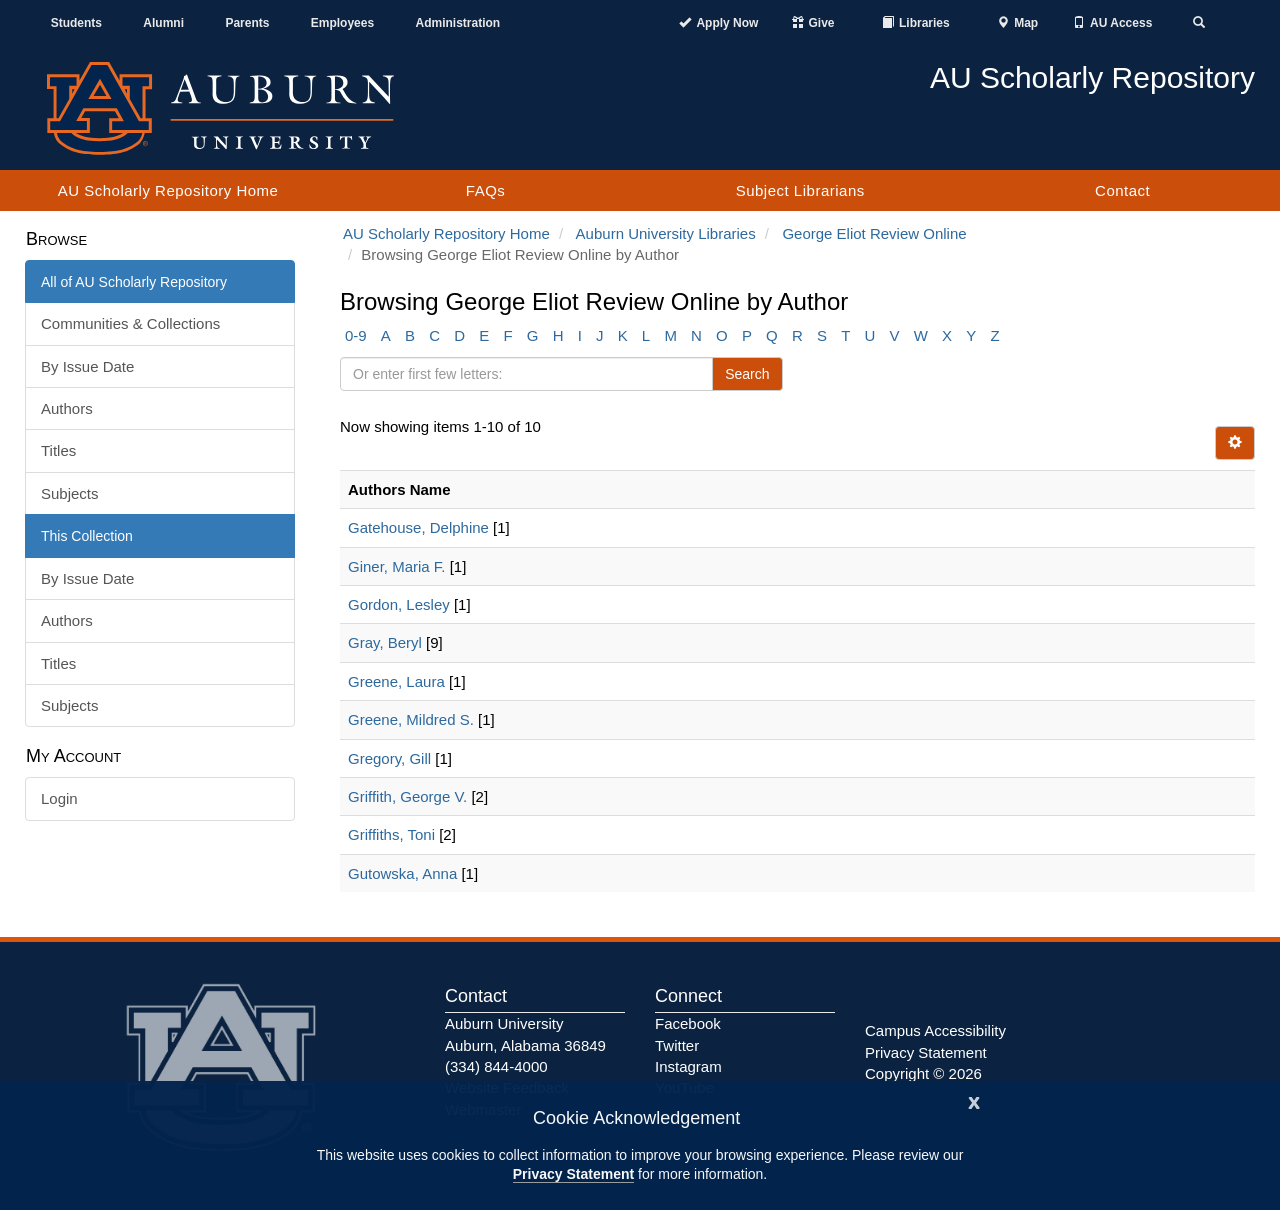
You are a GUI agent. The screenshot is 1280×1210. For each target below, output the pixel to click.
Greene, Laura (396, 681)
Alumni (163, 23)
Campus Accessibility (935, 1030)
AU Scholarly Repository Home (168, 190)
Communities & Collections (130, 323)
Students (76, 23)
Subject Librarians (800, 190)
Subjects (70, 493)
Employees (342, 23)
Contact (1122, 190)
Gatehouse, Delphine (418, 527)
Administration (457, 23)
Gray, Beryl (385, 642)
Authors (67, 408)
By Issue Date (87, 366)
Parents (247, 23)
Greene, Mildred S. (411, 719)
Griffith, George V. (407, 796)
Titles (58, 450)
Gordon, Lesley (399, 604)
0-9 (356, 335)
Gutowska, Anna (402, 873)
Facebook (688, 1023)
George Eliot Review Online (874, 233)
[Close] (974, 1100)
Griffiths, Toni (391, 834)
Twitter (677, 1045)
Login (59, 798)
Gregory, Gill (389, 758)
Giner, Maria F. (397, 566)
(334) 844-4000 (496, 1066)
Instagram (688, 1066)
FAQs (486, 190)
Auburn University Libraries (666, 233)
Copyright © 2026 (923, 1073)
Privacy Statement (573, 1174)
